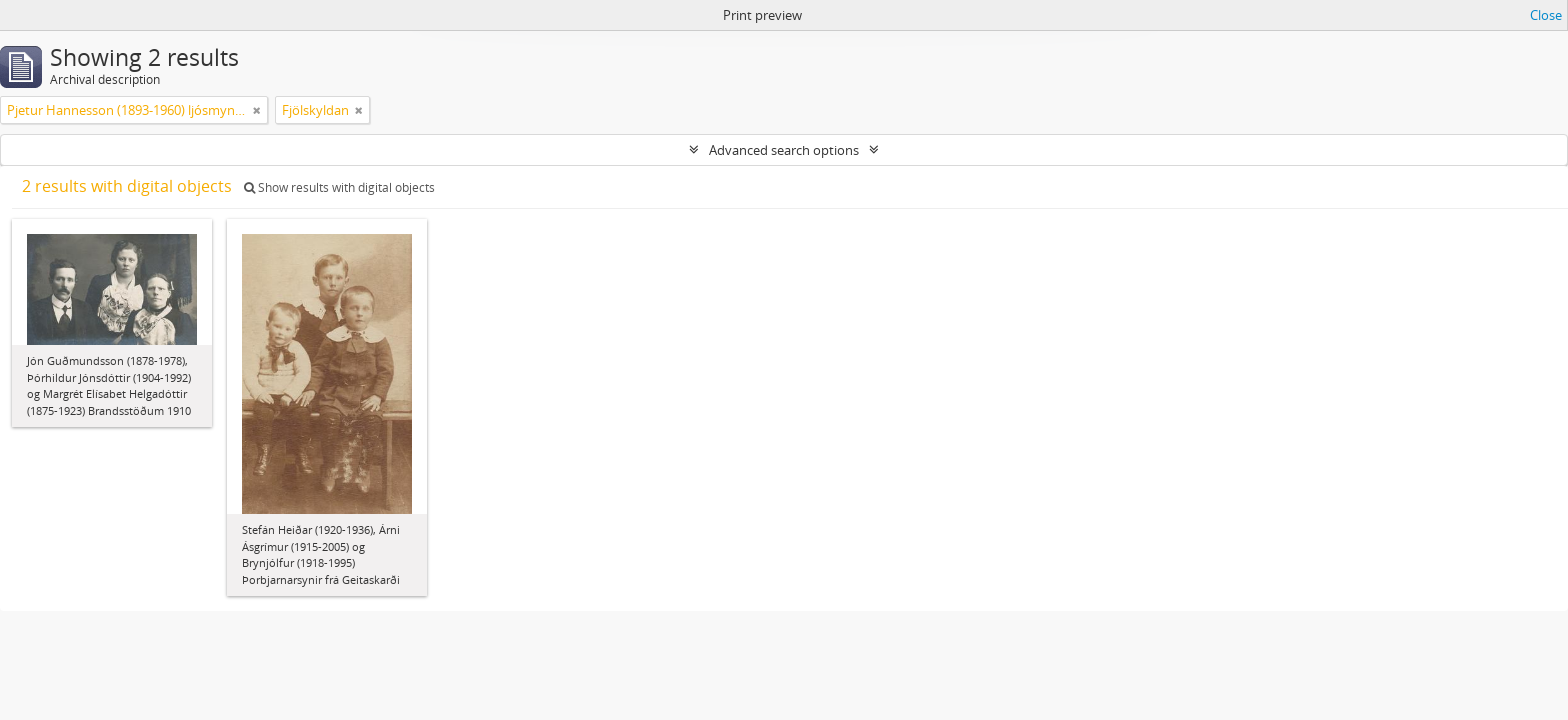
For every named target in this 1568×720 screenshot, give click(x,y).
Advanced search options (784, 150)
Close (1546, 15)
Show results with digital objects (339, 187)
